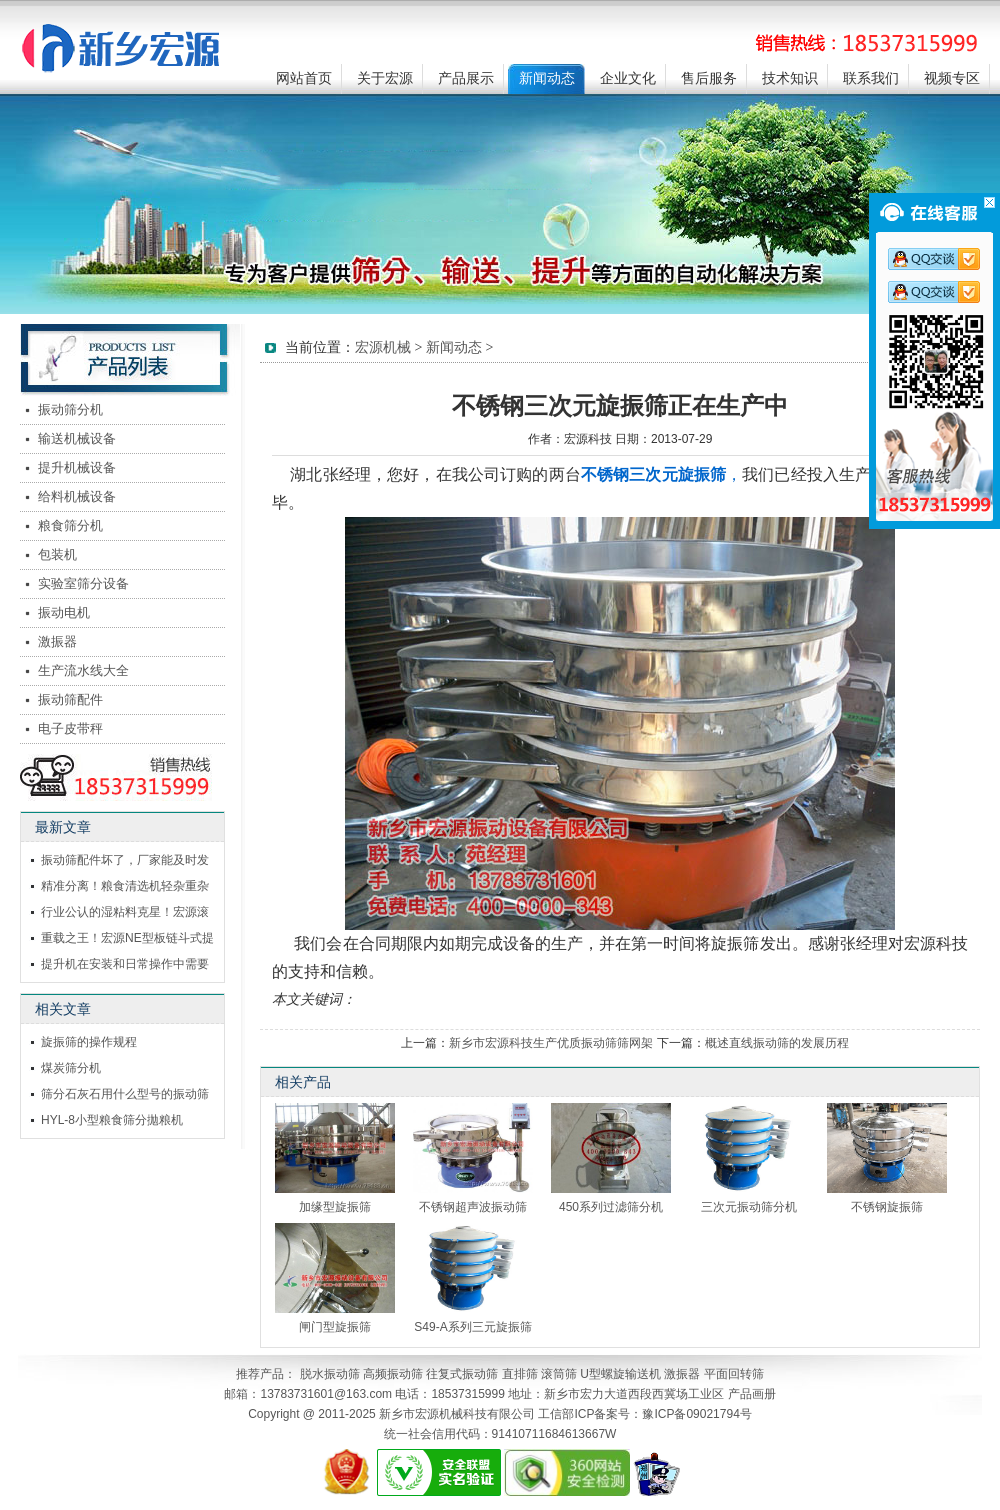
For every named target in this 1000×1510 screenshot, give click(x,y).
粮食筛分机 (70, 525)
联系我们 (871, 78)
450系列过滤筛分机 (611, 1207)
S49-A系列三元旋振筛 (472, 1327)
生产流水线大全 (83, 670)
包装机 (57, 554)
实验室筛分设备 (83, 583)
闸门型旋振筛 (335, 1327)
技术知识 (790, 78)
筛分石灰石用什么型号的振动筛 (125, 1094)
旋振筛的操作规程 (89, 1042)
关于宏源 (385, 78)
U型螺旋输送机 (620, 1374)
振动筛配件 (70, 699)
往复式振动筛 (462, 1374)
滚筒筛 (559, 1374)
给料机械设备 (77, 496)
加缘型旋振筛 (335, 1207)
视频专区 (952, 78)
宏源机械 (383, 347)
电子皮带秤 (70, 728)
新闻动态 (547, 78)
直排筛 (520, 1374)
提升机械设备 (77, 467)
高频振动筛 (393, 1374)
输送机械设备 (77, 438)
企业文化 (628, 78)
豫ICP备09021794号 (696, 1414)
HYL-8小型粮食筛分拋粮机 (112, 1120)
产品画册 (752, 1394)
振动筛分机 (70, 409)
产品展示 (466, 78)
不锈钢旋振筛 (887, 1207)
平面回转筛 (734, 1374)
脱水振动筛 (330, 1374)
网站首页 (304, 78)
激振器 (57, 641)
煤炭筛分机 (71, 1068)
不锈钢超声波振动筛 (473, 1207)
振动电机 (64, 612)
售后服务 (709, 78)
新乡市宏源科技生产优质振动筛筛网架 (551, 1043)
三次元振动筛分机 (749, 1207)
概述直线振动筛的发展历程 (777, 1043)
